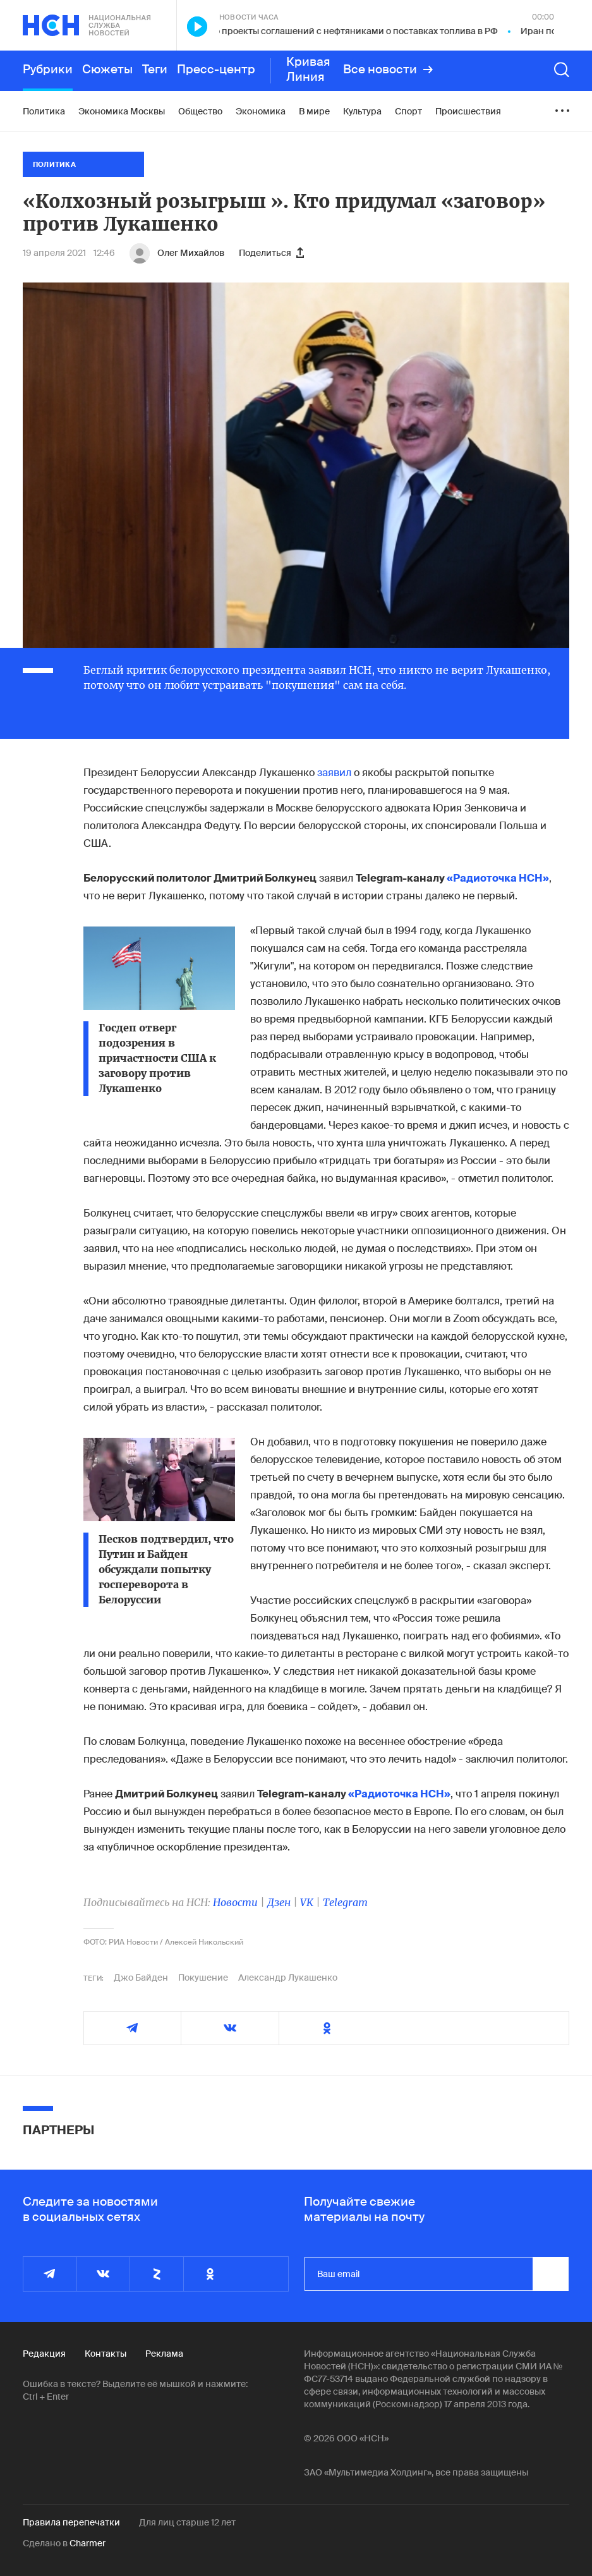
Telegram (345, 1902)
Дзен (279, 1902)
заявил (334, 772)
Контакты (105, 2353)
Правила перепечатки (71, 2522)
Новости (235, 1902)
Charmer (87, 2543)
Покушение (203, 1977)
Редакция (44, 2353)
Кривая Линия (308, 69)
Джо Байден (141, 1977)
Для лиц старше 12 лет (187, 2522)
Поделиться (271, 252)
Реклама (164, 2353)
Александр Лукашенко (287, 1977)
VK (306, 1902)
